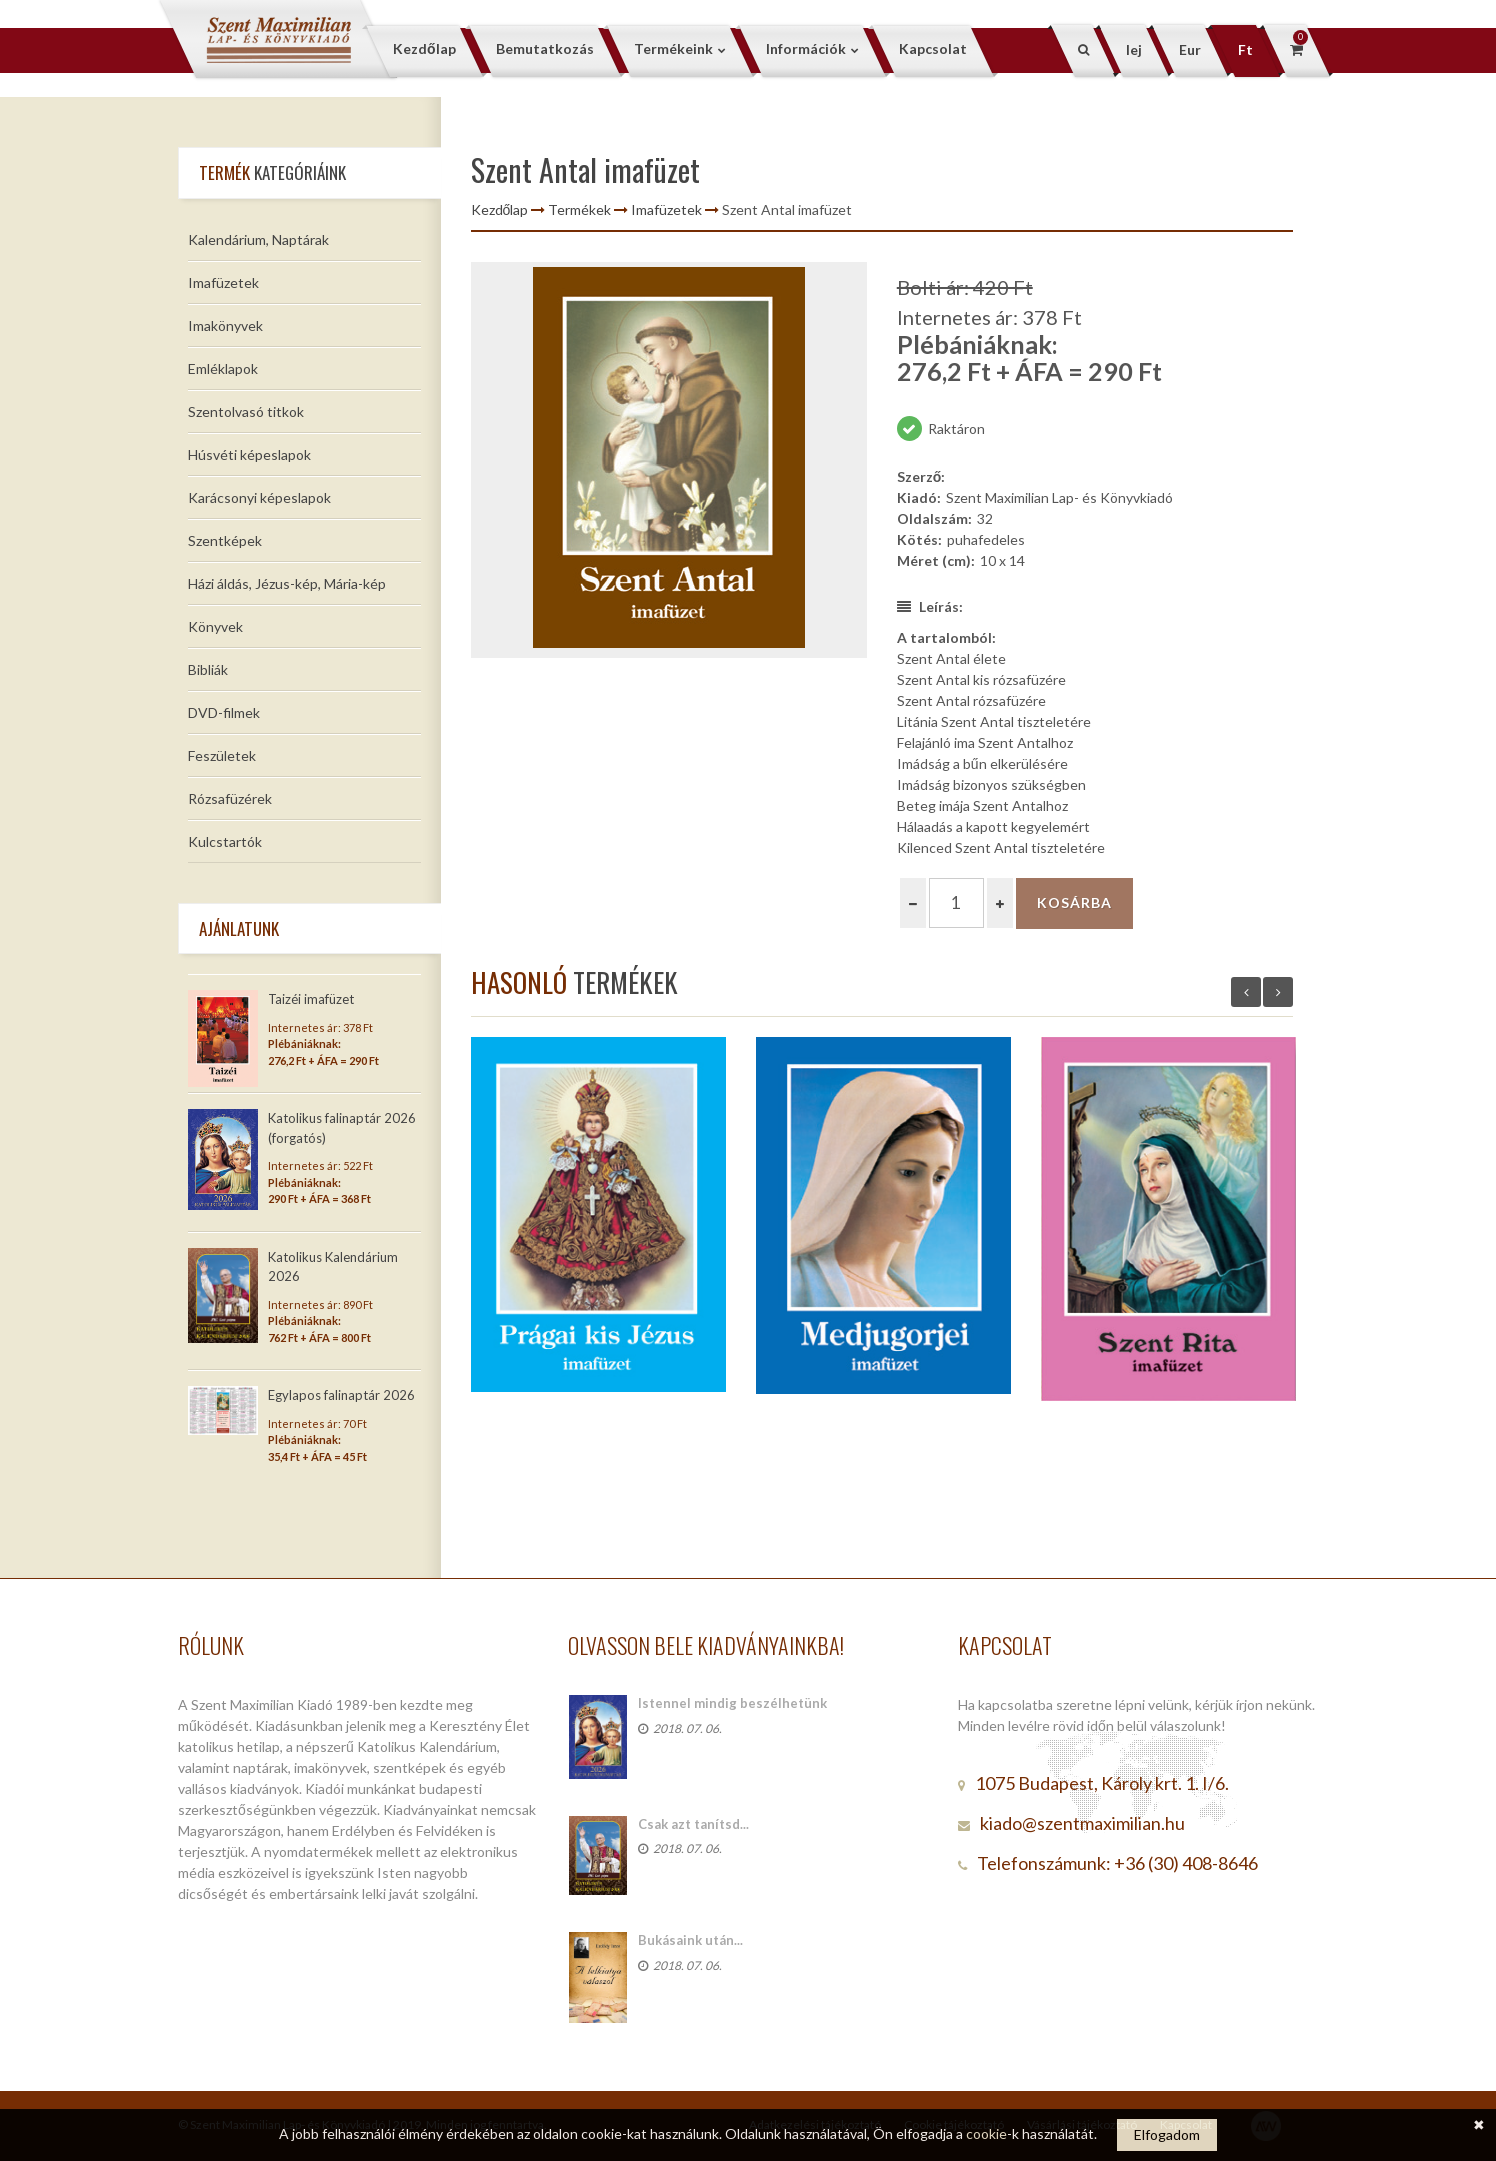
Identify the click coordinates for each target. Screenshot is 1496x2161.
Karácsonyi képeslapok (259, 497)
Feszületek (222, 755)
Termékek (579, 209)
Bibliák (208, 669)
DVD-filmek (224, 712)
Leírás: (930, 606)
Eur (1190, 49)
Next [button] (1278, 992)
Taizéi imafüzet (311, 999)
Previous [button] (1246, 992)
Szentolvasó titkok (246, 411)
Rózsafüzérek (230, 798)
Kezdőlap (500, 209)
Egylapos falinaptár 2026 (341, 1395)
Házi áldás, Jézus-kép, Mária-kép (287, 583)
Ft (1245, 49)
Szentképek (225, 540)
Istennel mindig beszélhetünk (732, 1703)
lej (1134, 49)
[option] (669, 460)
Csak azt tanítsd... (693, 1824)
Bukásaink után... (690, 1940)
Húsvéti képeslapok (249, 454)
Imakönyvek (225, 325)
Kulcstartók (225, 841)
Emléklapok (223, 368)
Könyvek (215, 626)
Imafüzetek (223, 282)
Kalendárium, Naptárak (258, 239)
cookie (986, 2133)
